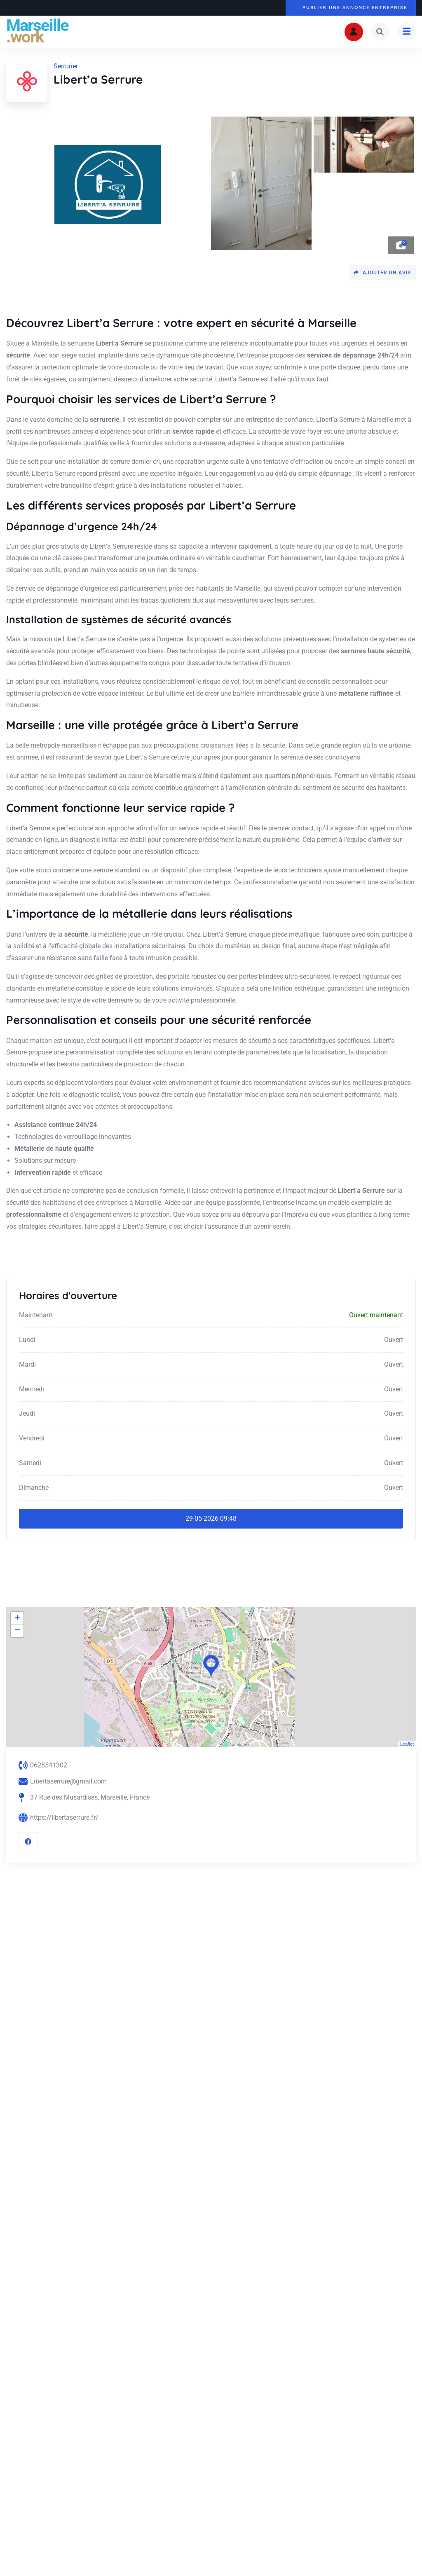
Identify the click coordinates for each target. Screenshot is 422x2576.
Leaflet (407, 1743)
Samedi (30, 1463)
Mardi (27, 1364)
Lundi (27, 1340)
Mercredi (31, 1389)
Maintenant (35, 1315)
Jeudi (27, 1414)
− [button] (17, 1631)
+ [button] (17, 1619)
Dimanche (34, 1487)
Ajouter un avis (382, 273)
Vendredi (32, 1438)
